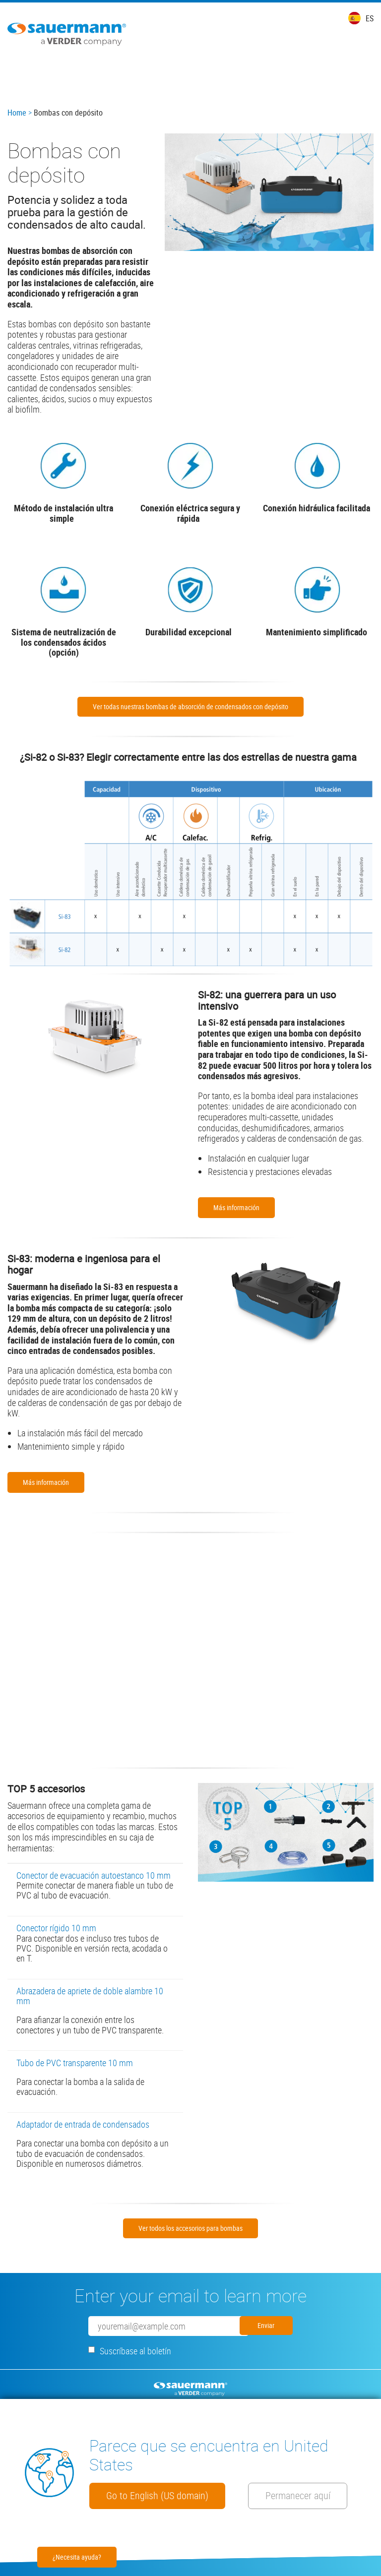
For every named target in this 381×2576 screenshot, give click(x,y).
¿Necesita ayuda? (77, 2557)
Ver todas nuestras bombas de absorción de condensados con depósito (190, 706)
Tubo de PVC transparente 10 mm (74, 2063)
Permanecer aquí (144, 2495)
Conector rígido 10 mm (57, 1928)
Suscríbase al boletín (135, 2351)
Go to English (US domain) (164, 2467)
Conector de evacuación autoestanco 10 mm (94, 1875)
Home (16, 112)
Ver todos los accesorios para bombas (190, 2228)
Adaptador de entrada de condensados (82, 2124)
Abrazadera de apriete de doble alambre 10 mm (89, 1996)
